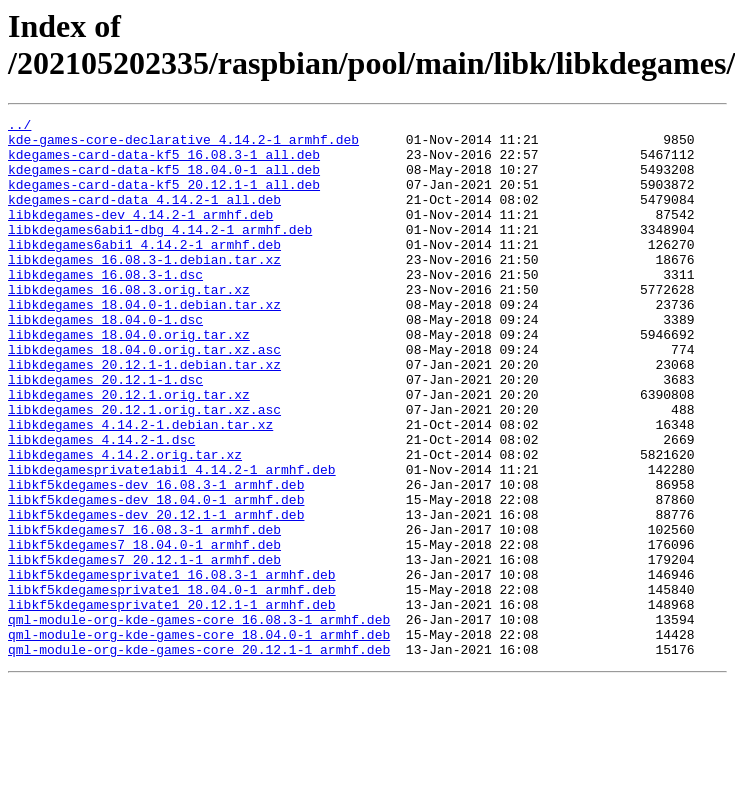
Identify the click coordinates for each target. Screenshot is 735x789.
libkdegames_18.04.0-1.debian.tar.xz (144, 343)
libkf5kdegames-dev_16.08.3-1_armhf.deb (156, 559)
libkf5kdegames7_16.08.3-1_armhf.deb (144, 613)
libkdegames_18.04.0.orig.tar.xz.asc (144, 397)
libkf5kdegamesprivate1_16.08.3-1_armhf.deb (172, 667)
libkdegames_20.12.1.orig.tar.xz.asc (144, 469)
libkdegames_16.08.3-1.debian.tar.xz (144, 289)
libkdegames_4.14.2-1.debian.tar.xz (140, 487)
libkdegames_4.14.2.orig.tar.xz (125, 523)
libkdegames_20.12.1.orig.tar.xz (129, 451)
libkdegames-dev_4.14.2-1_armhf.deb (140, 235)
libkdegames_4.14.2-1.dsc (101, 505)
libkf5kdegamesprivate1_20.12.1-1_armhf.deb (172, 703)
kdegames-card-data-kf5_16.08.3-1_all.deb (164, 163)
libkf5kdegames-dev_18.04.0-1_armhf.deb (156, 577)
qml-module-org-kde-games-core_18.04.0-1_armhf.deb (199, 739)
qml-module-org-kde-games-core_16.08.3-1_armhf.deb (199, 721)
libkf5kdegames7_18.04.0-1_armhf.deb (144, 631)
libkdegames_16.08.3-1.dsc (105, 307)
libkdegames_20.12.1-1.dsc (105, 433)
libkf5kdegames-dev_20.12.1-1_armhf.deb (156, 595)
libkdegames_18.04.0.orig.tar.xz (129, 379)
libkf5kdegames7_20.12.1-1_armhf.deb (144, 649)
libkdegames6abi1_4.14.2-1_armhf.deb (144, 271)
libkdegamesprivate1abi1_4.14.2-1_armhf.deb (172, 541)
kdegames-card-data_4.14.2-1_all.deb (144, 217)
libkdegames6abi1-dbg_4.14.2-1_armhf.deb (160, 253)
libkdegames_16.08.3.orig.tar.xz (129, 325)
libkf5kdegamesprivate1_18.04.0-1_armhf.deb (172, 685)
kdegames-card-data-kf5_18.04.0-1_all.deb (164, 181)
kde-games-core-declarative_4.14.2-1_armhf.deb (183, 145)
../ (19, 127)
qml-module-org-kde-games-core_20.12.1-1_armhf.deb (199, 757)
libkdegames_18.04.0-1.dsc (105, 361)
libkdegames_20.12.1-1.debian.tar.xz (144, 415)
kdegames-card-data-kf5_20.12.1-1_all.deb (164, 199)
